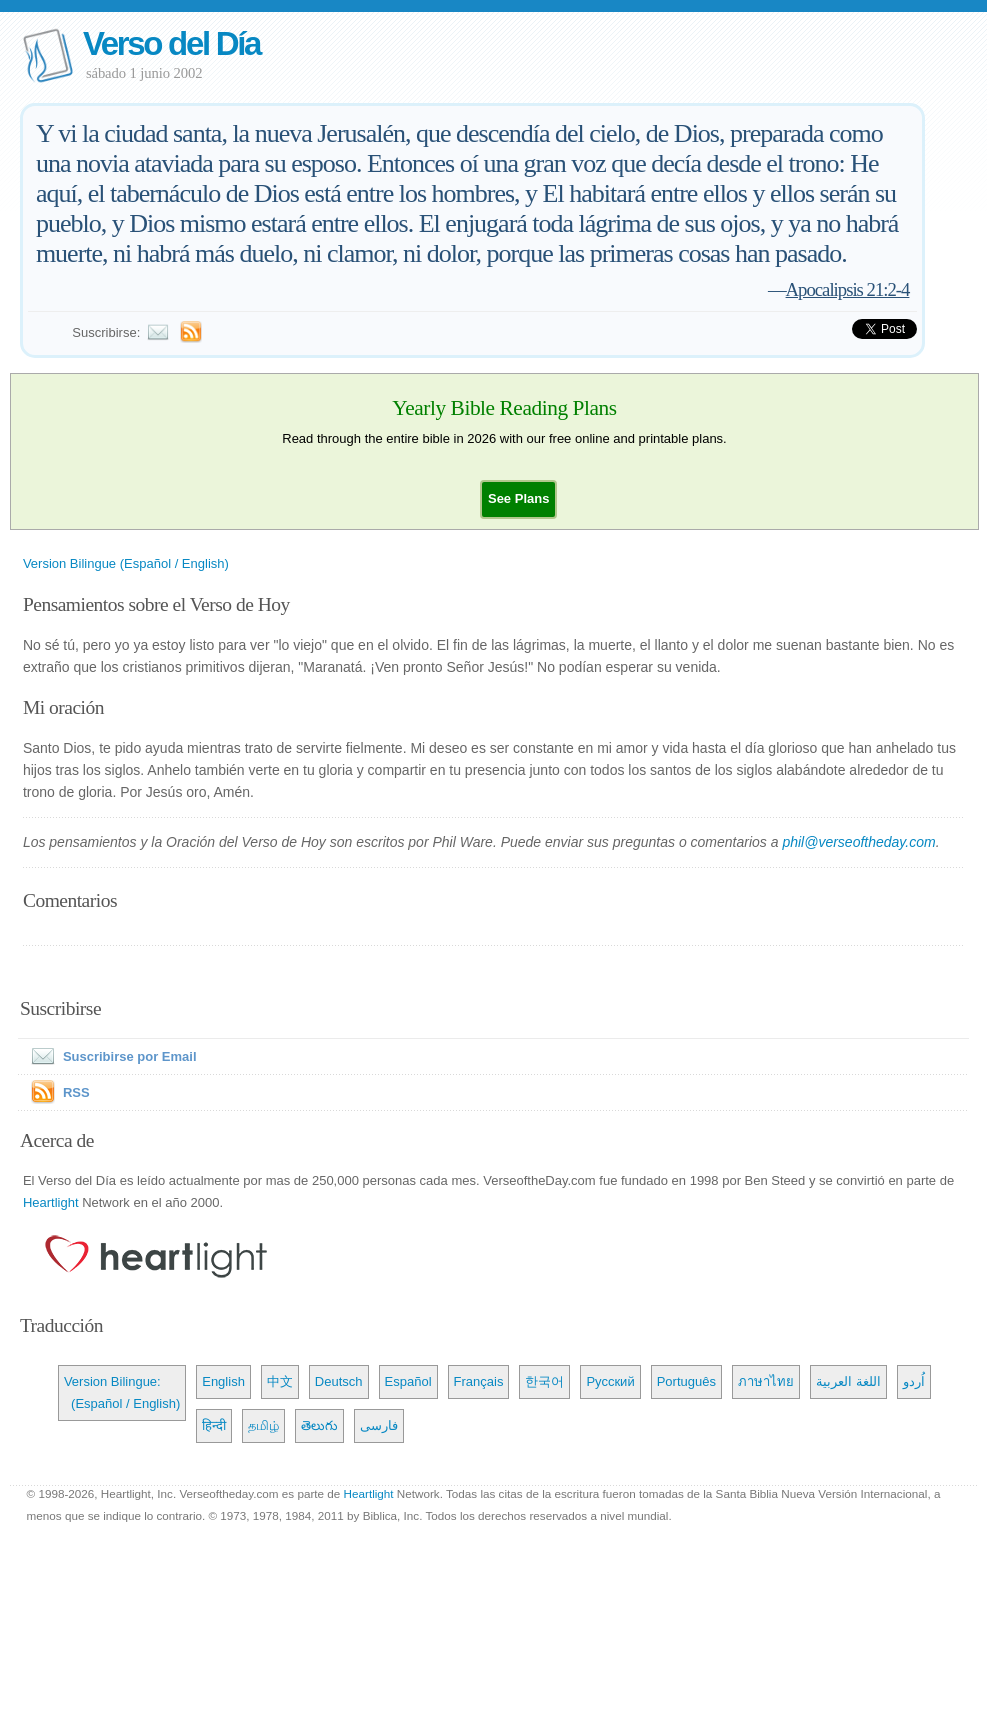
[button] (518, 498)
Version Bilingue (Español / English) (126, 563)
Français (479, 1381)
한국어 (544, 1381)
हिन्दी (214, 1425)
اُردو (914, 1381)
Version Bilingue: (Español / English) (122, 1392)
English (223, 1381)
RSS (76, 1092)
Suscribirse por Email (110, 1056)
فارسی (379, 1425)
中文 (280, 1381)
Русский (610, 1381)
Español (408, 1381)
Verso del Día (171, 43)
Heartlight (51, 1202)
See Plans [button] (518, 498)
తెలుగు (319, 1425)
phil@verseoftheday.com (858, 842)
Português (686, 1381)
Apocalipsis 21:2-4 (848, 289)
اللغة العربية (848, 1381)
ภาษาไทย (766, 1381)
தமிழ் (263, 1425)
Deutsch (339, 1381)
